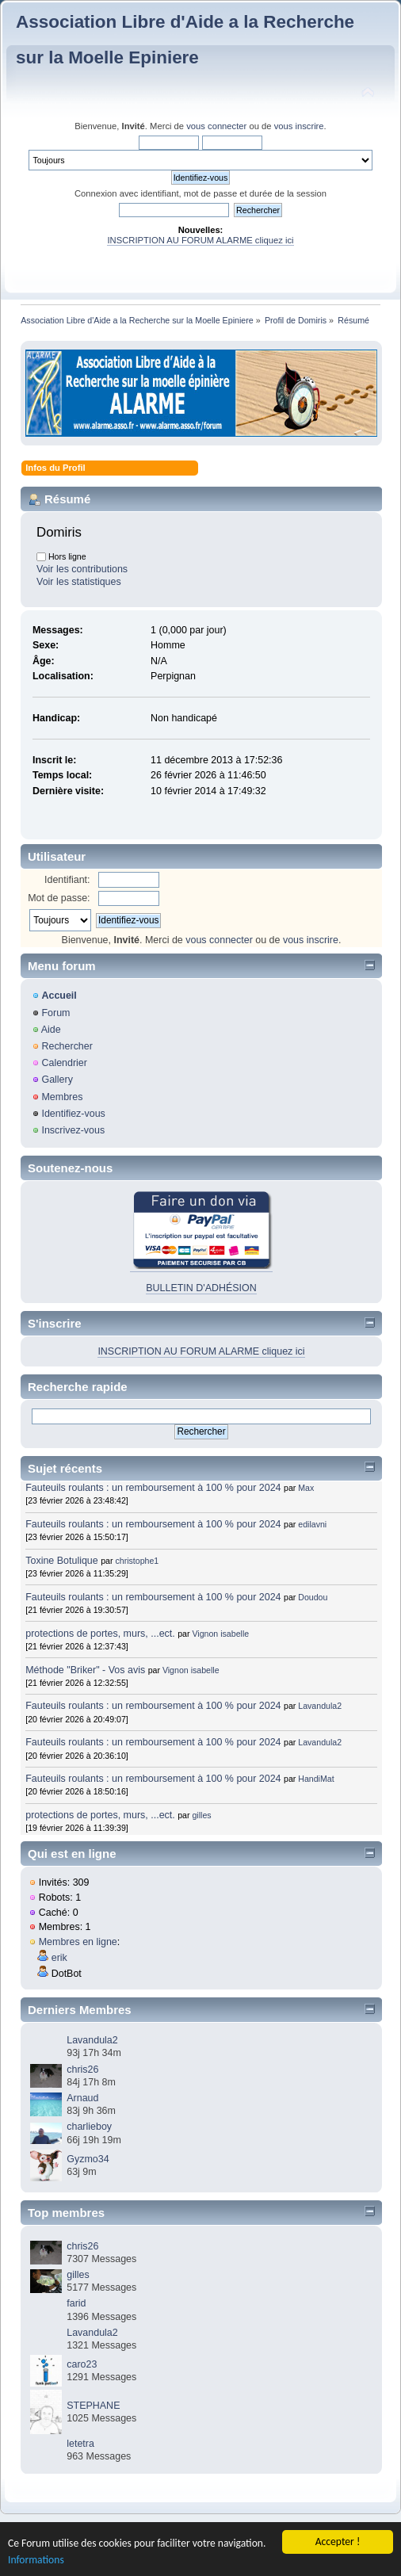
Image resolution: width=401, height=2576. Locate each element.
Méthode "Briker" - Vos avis (86, 1670)
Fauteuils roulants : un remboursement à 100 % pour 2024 (153, 1487)
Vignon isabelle (220, 1633)
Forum (55, 1013)
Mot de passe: (59, 898)
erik (59, 1957)
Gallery (57, 1079)
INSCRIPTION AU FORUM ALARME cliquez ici (200, 240)
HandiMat (316, 1778)
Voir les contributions (82, 569)
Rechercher (66, 1046)
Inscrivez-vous (73, 1130)
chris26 (82, 2069)
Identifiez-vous (73, 1113)
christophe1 (136, 1560)
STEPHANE (93, 2405)
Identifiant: (67, 879)
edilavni (312, 1524)
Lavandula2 (320, 1705)
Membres (61, 1097)
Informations (36, 2559)
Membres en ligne (78, 1941)
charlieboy (89, 2126)
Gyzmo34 (88, 2159)
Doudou (312, 1597)
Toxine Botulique (61, 1560)
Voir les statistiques (78, 581)
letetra (80, 2443)
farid (76, 2303)
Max (306, 1487)
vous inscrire (299, 126)
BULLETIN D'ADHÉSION (201, 1288)
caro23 (82, 2364)
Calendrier (64, 1062)
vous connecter (216, 126)
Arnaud (82, 2098)
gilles (201, 1815)
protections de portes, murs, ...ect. (100, 1633)
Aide (51, 1029)
